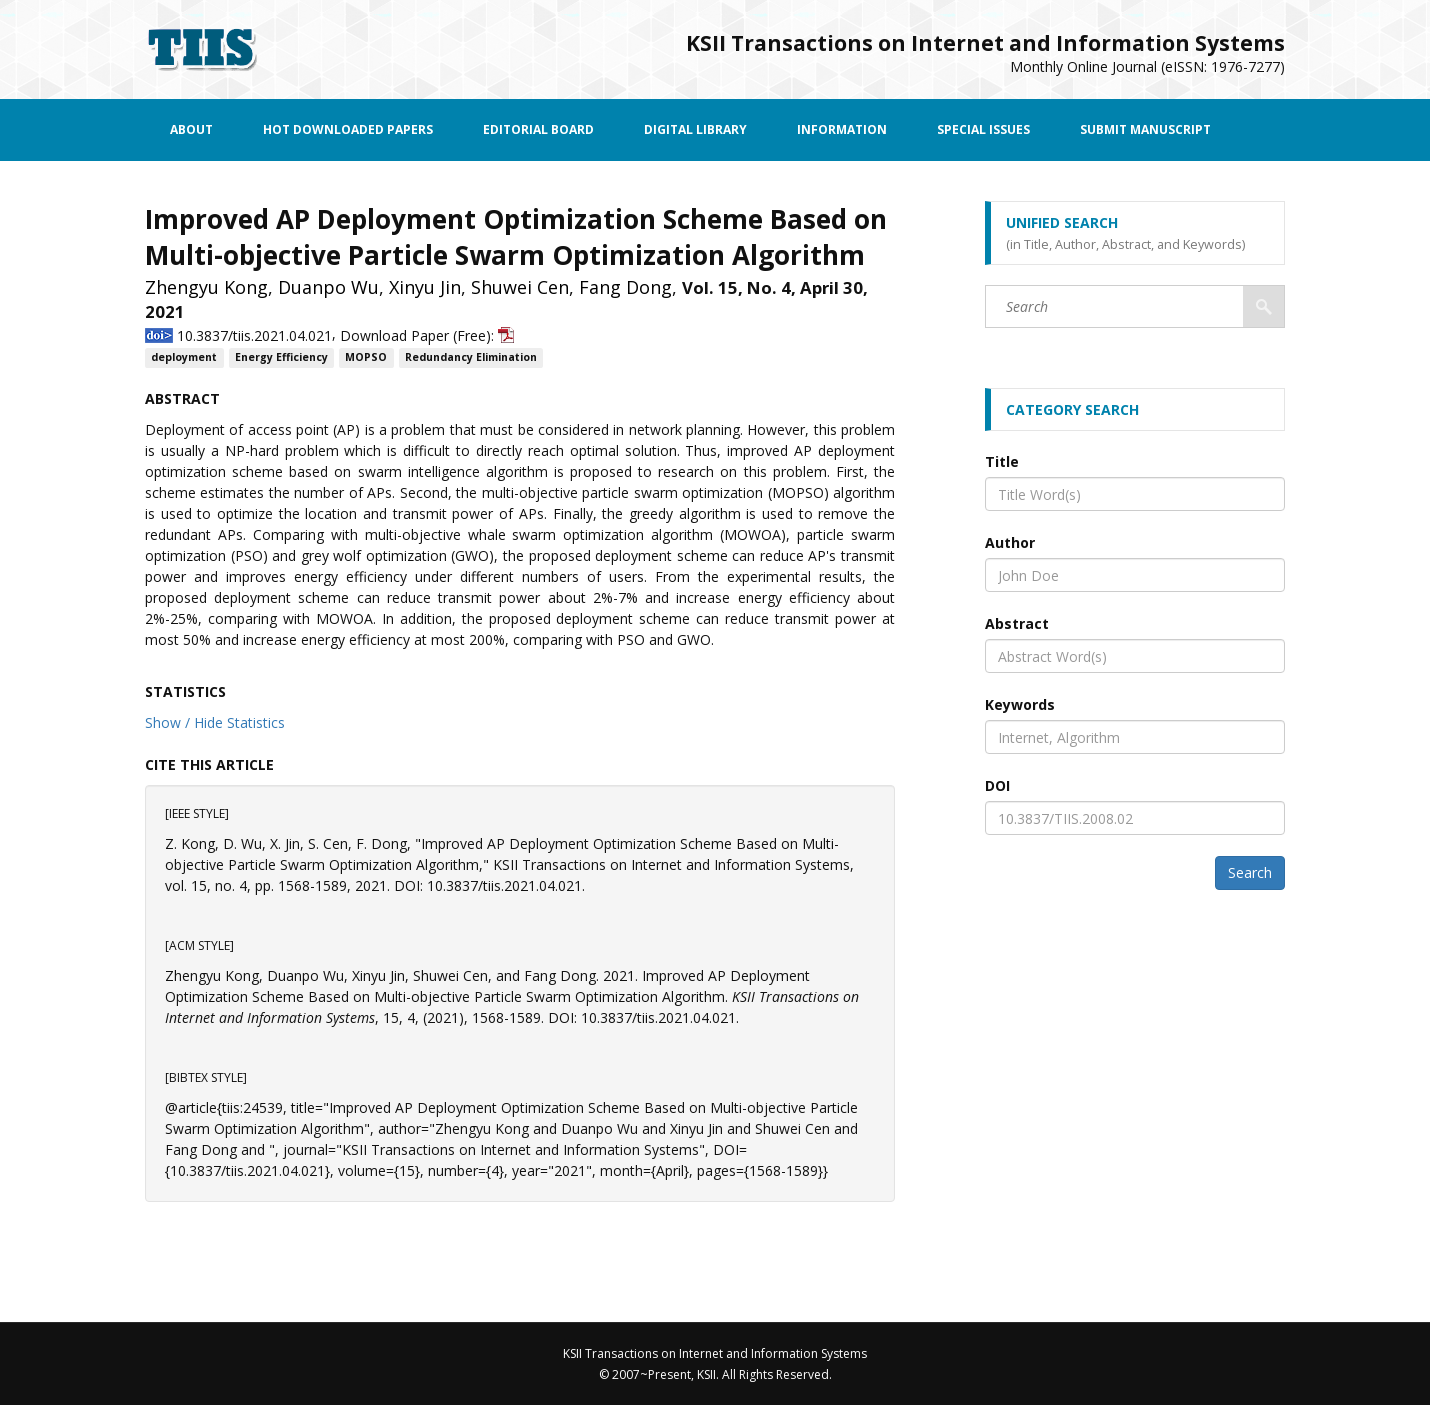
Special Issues (983, 129)
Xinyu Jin (425, 287)
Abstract (1017, 623)
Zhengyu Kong (206, 287)
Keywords (1020, 704)
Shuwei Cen (520, 287)
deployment (184, 358)
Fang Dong (625, 287)
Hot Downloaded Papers (348, 129)
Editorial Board (538, 129)
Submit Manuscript (1145, 129)
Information (842, 129)
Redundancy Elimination (471, 358)
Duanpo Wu (328, 287)
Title (1002, 461)
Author (1010, 542)
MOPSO (366, 358)
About (191, 129)
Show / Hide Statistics (215, 722)
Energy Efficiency (281, 358)
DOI (997, 785)
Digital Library (695, 129)
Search (1250, 872)
